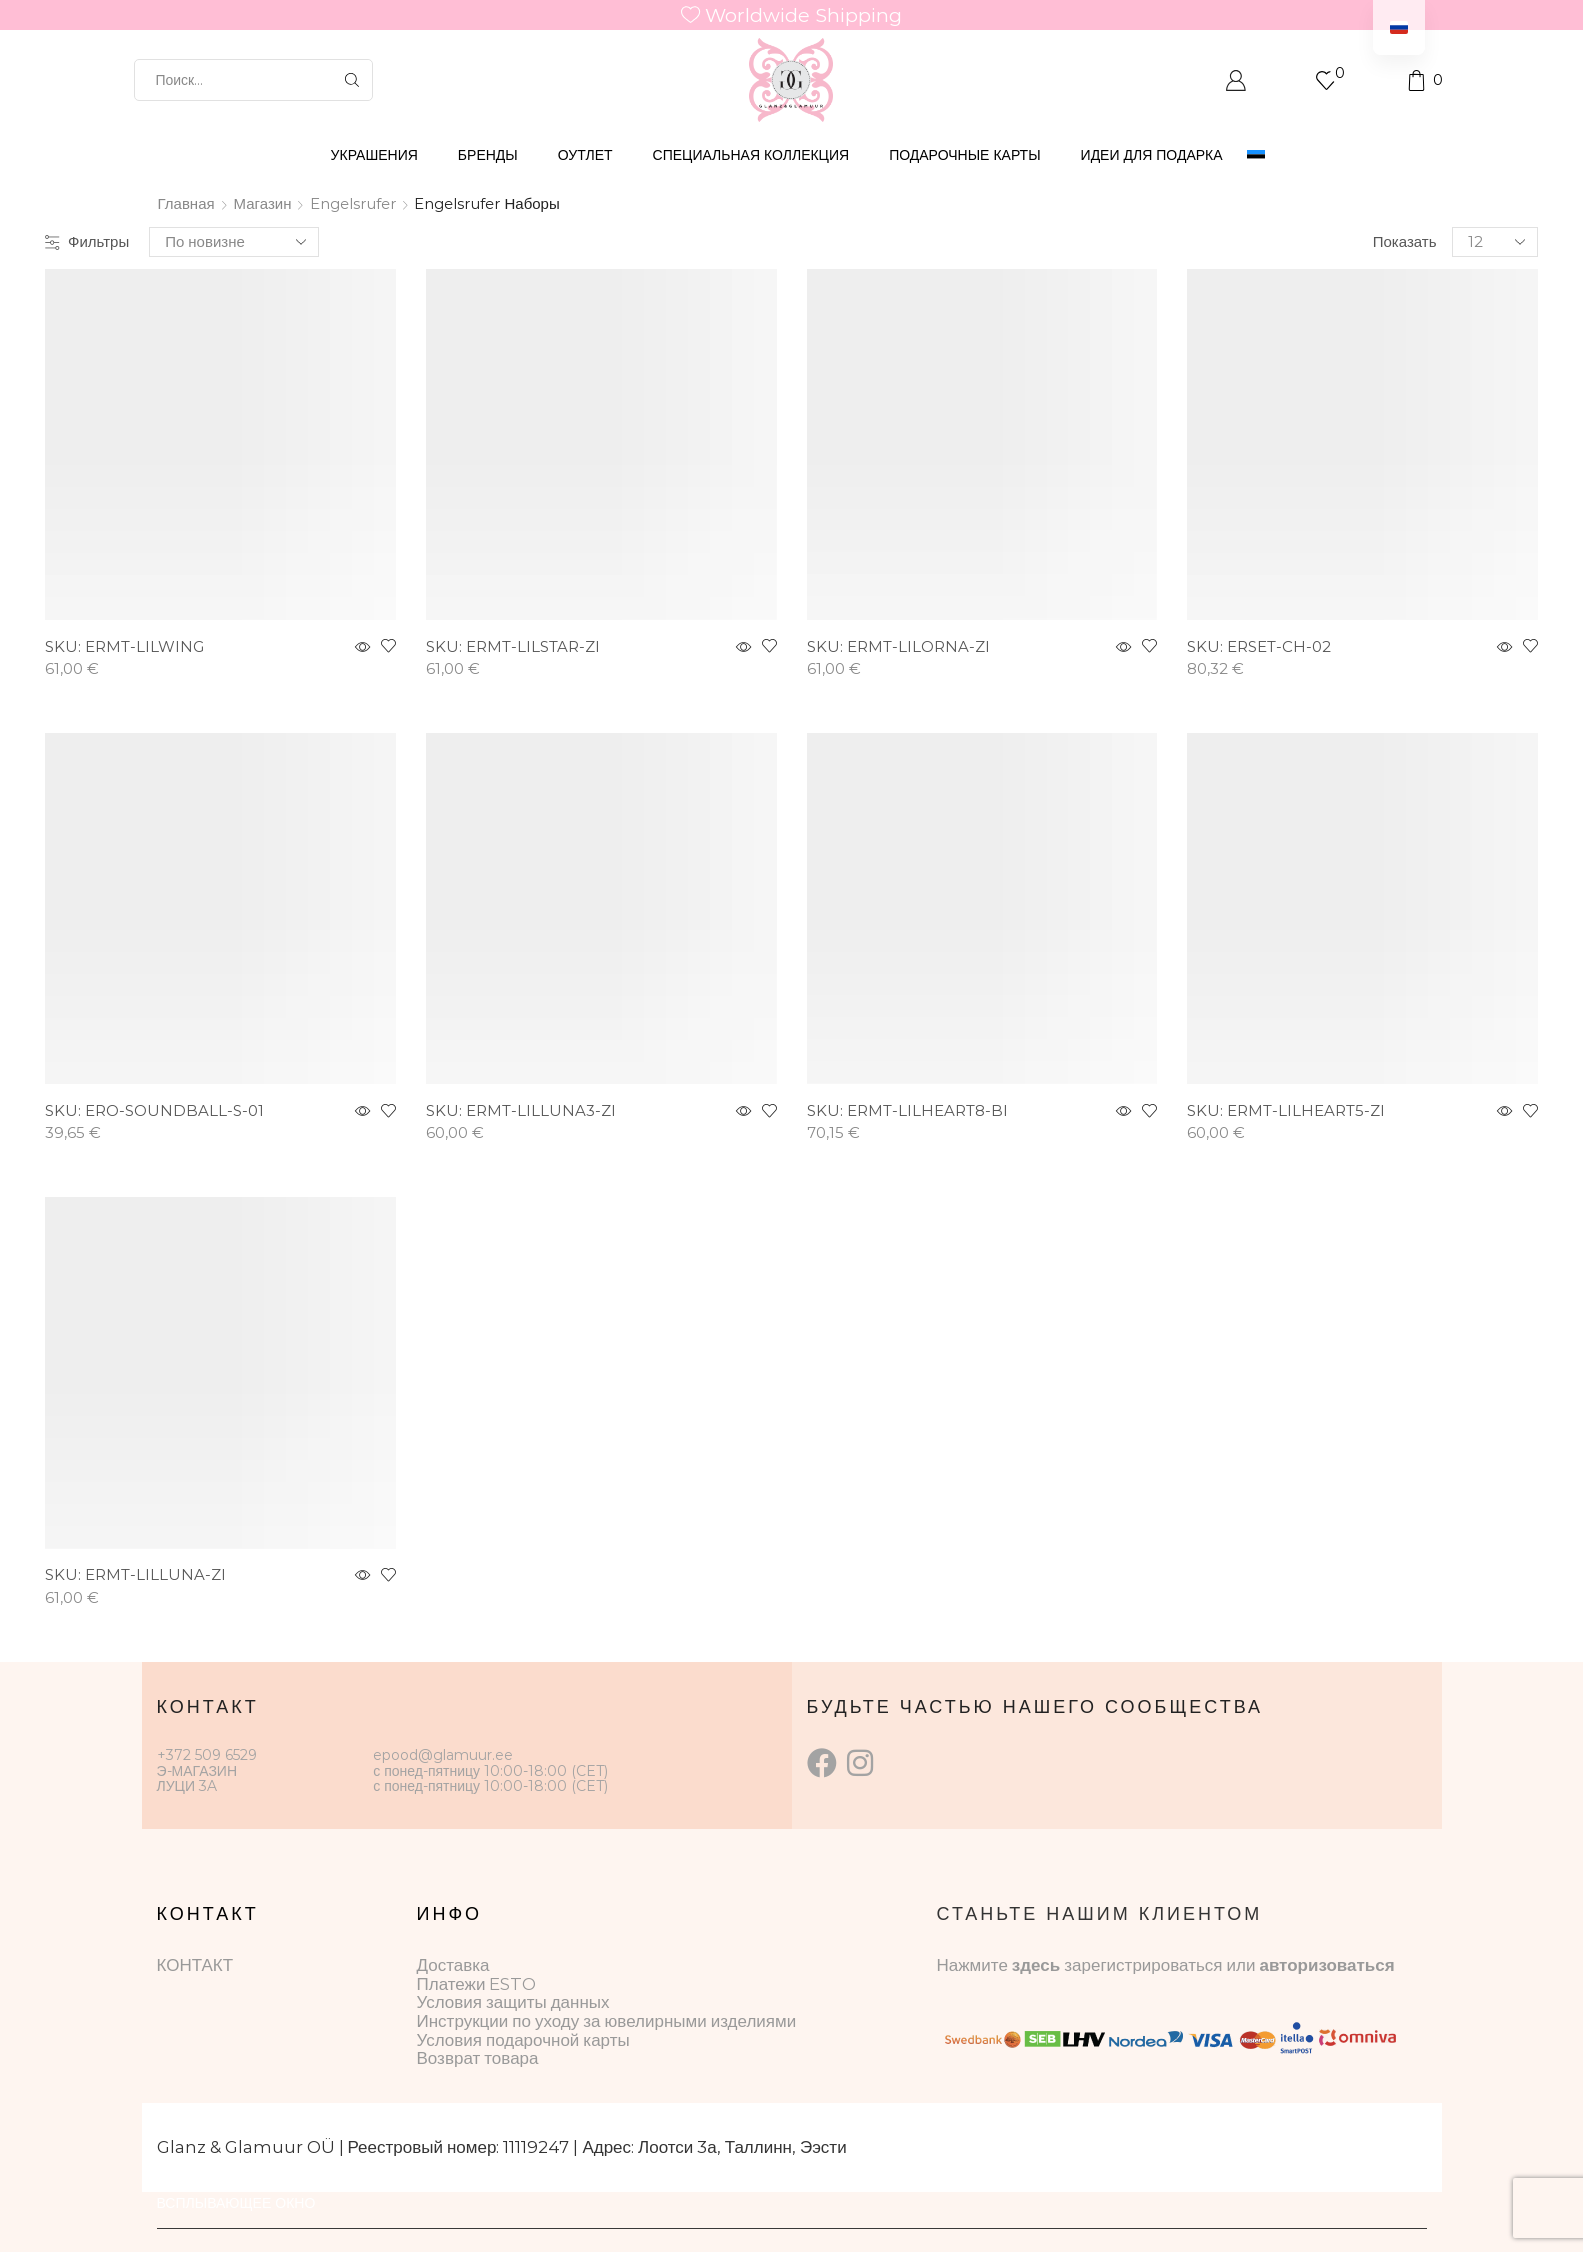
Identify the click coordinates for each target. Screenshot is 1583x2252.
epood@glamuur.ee (443, 1755)
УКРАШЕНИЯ (374, 155)
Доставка (453, 1965)
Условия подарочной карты (523, 2040)
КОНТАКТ (195, 1965)
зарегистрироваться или (1161, 1965)
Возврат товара (478, 2058)
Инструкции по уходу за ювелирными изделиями (607, 2021)
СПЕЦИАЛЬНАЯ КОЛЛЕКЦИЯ (751, 155)
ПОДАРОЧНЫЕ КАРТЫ (964, 155)
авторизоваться (1326, 1965)
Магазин (263, 203)
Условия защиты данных (513, 2002)
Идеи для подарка (1152, 155)
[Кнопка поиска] (352, 80)
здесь (1036, 1965)
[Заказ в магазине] (234, 242)
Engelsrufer (353, 203)
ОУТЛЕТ (585, 155)
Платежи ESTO (477, 1984)
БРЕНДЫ (488, 155)
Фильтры (87, 241)
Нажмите (974, 1965)
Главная (186, 203)
